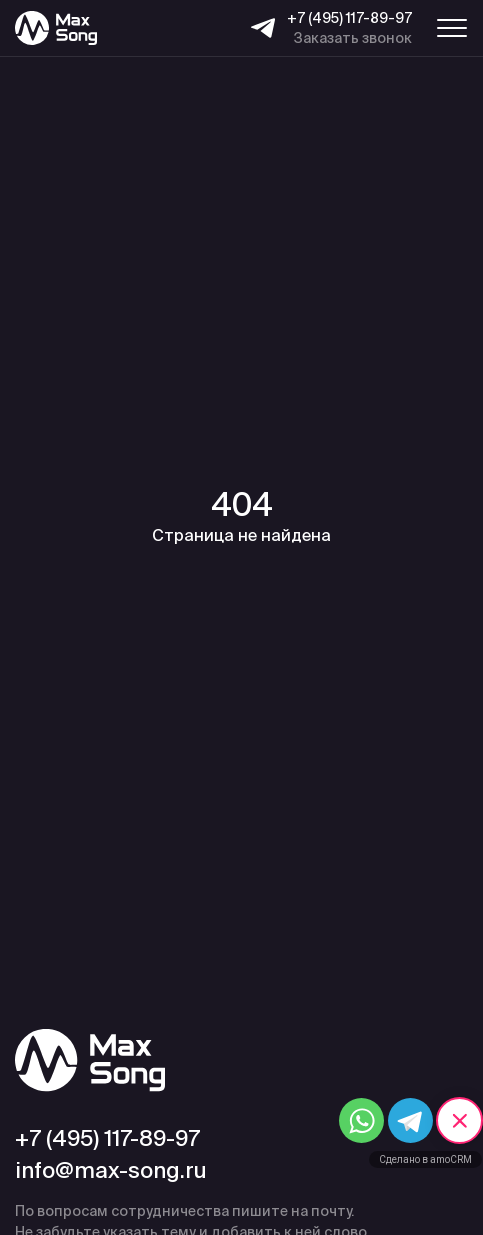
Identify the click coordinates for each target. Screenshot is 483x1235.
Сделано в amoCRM (425, 1159)
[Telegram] (263, 28)
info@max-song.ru (111, 1170)
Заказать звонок (353, 38)
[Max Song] (56, 28)
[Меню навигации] (452, 28)
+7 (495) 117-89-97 (349, 18)
